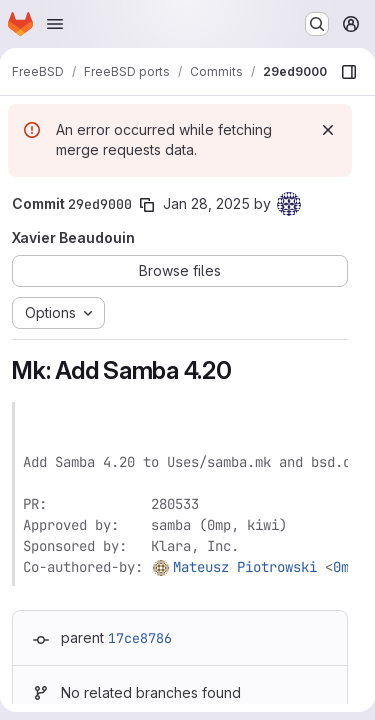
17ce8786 (140, 638)
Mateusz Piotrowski (245, 567)
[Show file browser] (349, 72)
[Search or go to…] (317, 24)
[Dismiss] (328, 130)
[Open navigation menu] (55, 24)
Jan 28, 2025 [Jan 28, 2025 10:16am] (206, 203)
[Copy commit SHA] (147, 205)
